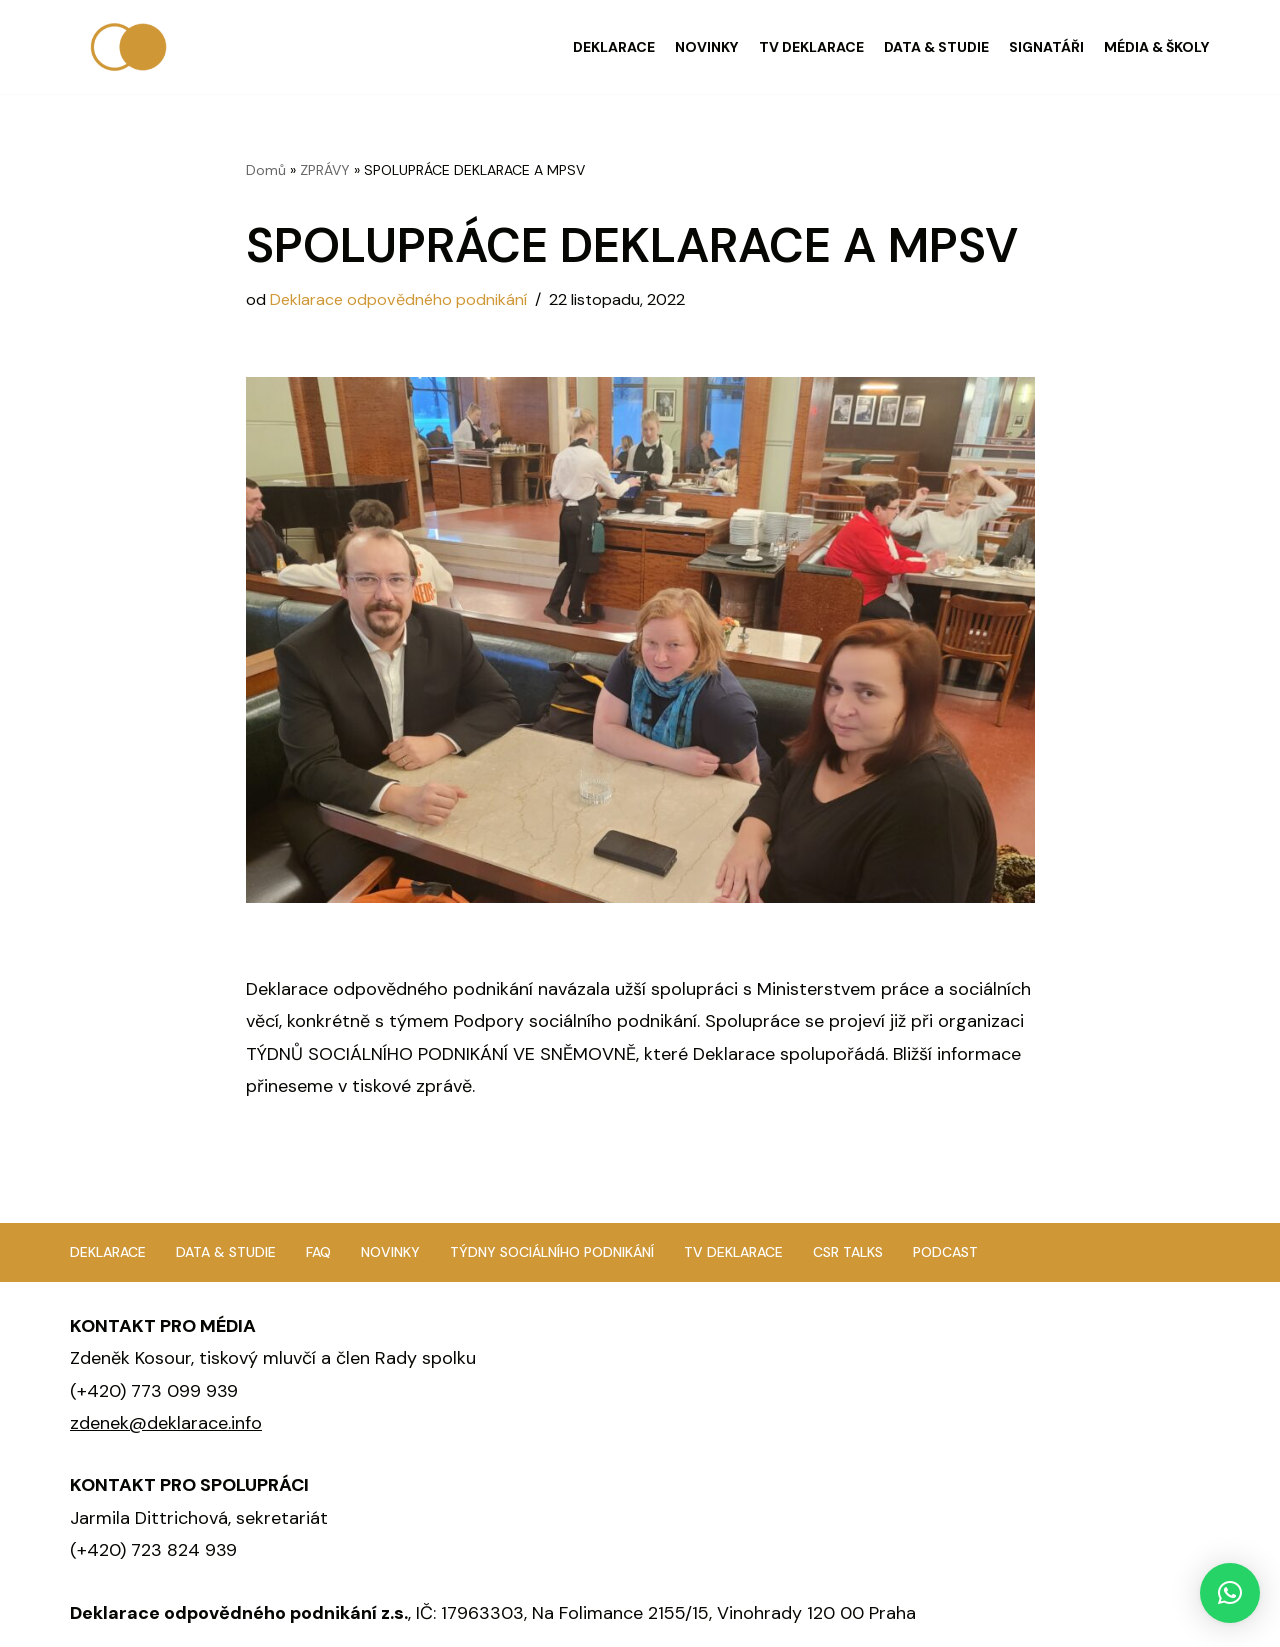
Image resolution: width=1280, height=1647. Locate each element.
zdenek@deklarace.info (166, 1423)
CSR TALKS (848, 1252)
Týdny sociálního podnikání (552, 1252)
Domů (266, 170)
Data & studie (226, 1252)
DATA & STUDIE (936, 47)
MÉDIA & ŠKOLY (1157, 47)
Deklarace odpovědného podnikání (398, 299)
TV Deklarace (733, 1252)
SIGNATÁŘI (1046, 47)
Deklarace (108, 1252)
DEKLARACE (614, 47)
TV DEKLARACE (811, 47)
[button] (1230, 1593)
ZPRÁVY (325, 170)
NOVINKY (707, 47)
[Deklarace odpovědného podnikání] (130, 47)
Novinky (390, 1252)
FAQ (318, 1252)
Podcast (945, 1252)
